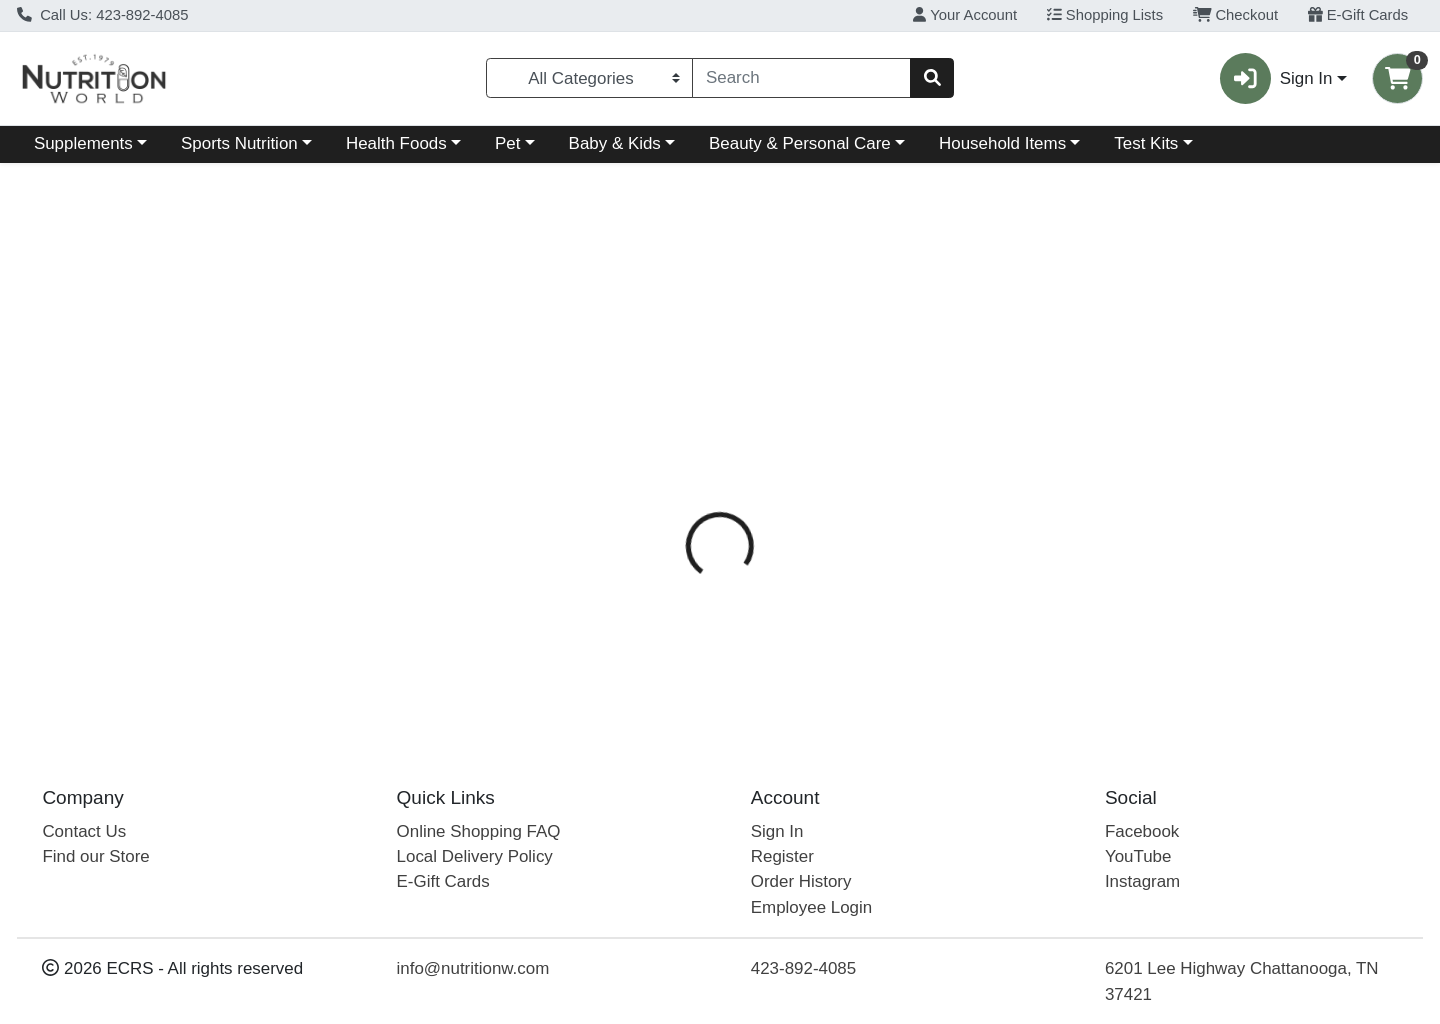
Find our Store (95, 856)
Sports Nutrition (239, 143)
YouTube (1138, 856)
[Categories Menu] (590, 78)
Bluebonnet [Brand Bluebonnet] (851, 537)
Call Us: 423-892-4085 (103, 15)
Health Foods (396, 143)
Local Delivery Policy (475, 856)
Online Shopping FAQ (479, 831)
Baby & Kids (615, 143)
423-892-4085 (803, 968)
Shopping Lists (1105, 15)
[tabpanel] (1020, 599)
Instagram (1142, 881)
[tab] (657, 457)
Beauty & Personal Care (800, 143)
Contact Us (84, 831)
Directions (754, 458)
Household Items (1002, 143)
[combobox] (801, 78)
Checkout (1235, 15)
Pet (507, 143)
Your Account (965, 15)
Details (657, 458)
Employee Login (811, 907)
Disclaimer (863, 458)
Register (782, 856)
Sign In (777, 831)
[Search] (801, 78)
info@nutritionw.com (473, 968)
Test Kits (1146, 143)
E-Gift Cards (1358, 15)
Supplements (83, 143)
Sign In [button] (1276, 78)
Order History (801, 881)
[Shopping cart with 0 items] (1397, 78)
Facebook (1142, 831)
